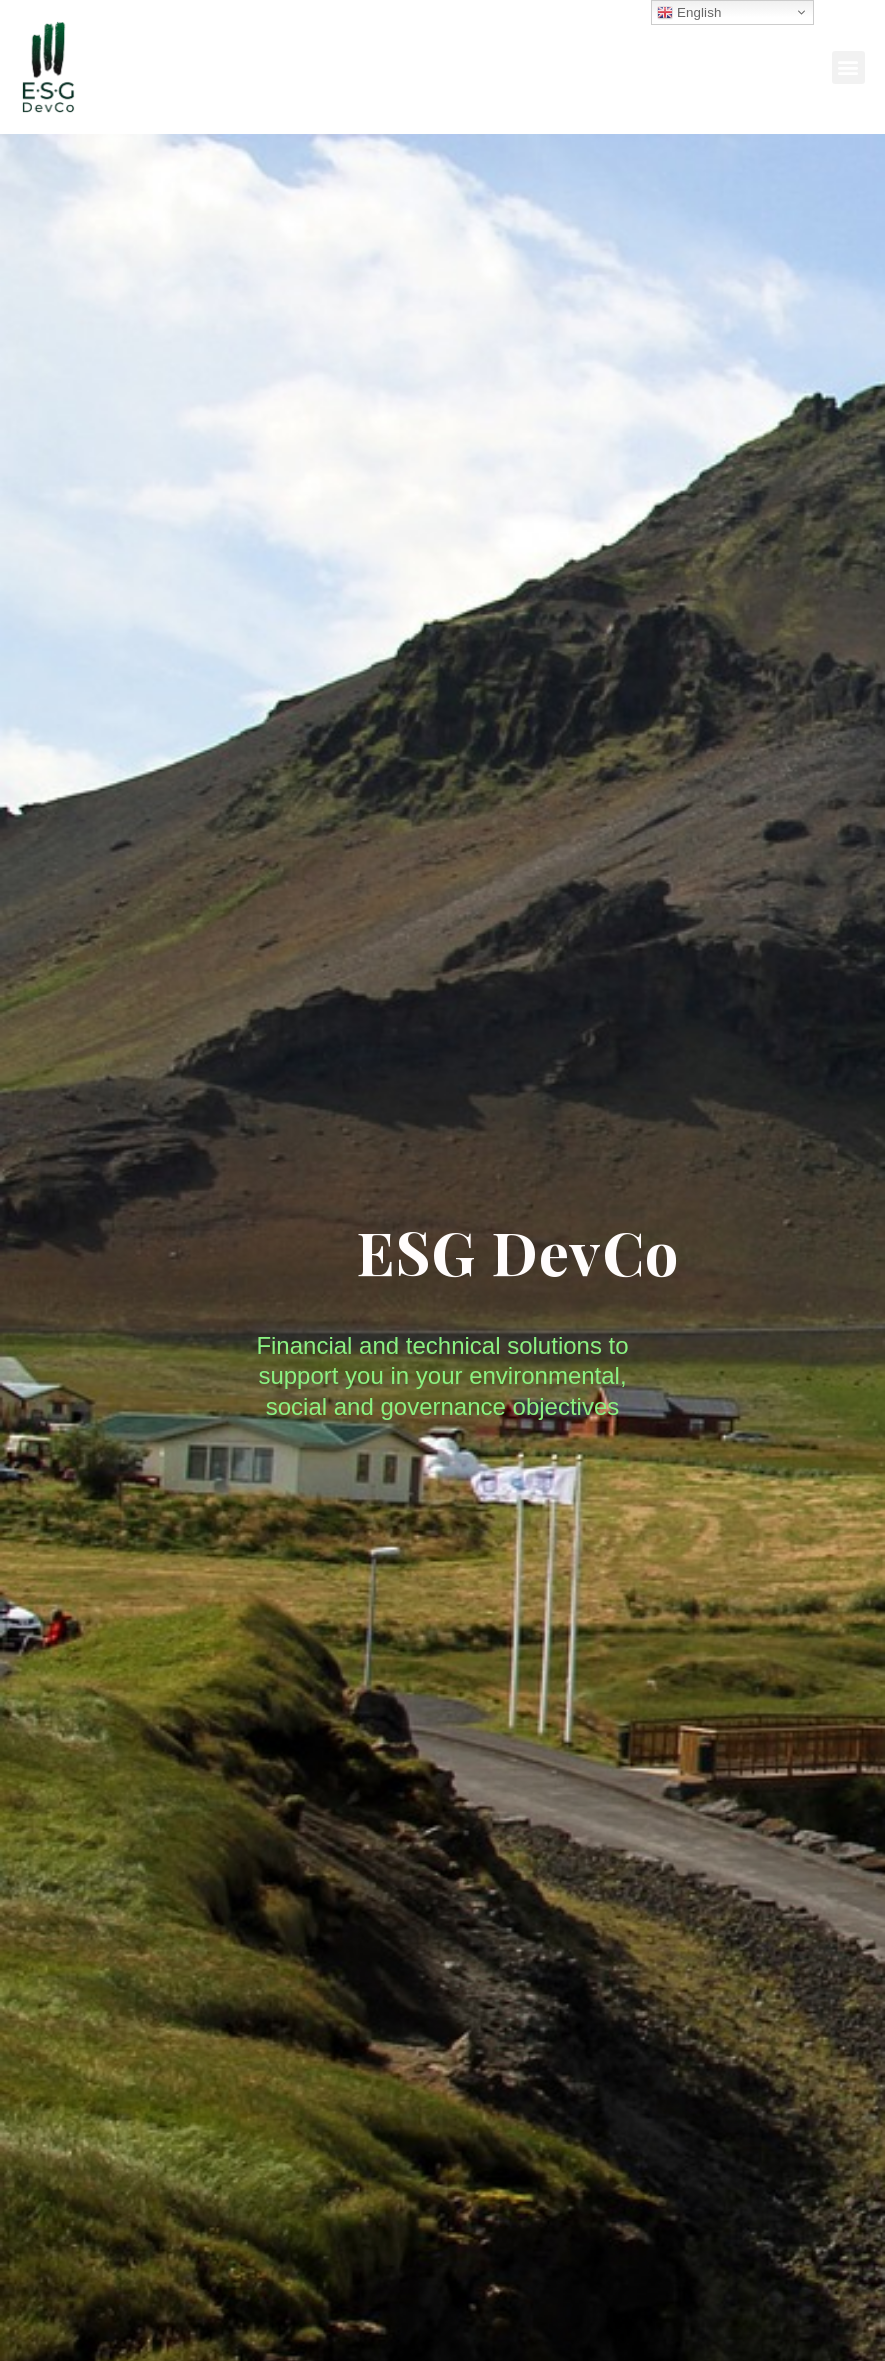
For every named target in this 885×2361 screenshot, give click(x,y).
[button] (848, 67)
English (689, 13)
